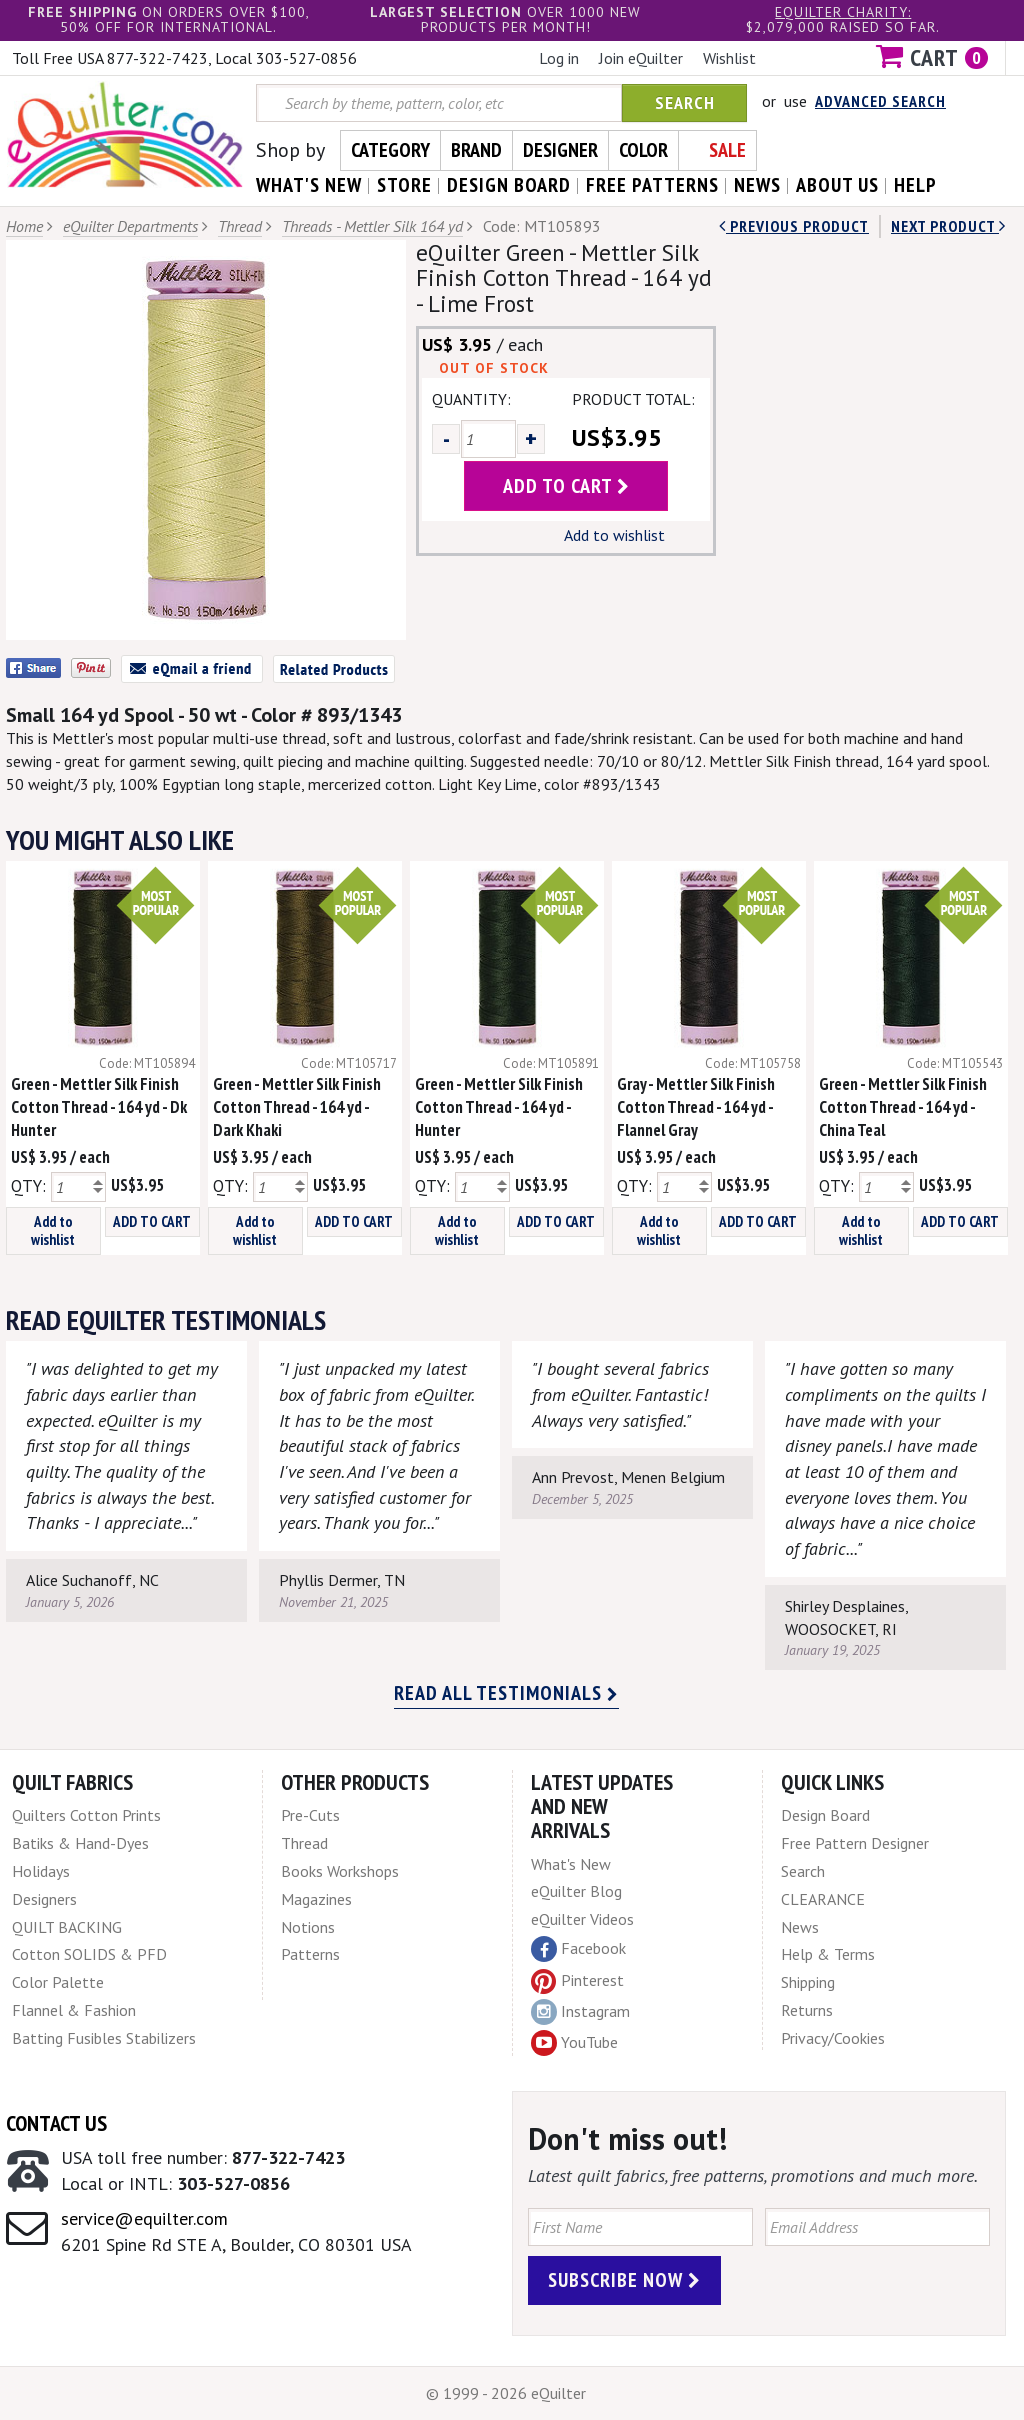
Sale (727, 150)
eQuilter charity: (843, 12)
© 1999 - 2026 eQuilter (506, 2393)
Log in (559, 58)
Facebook (578, 1949)
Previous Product (794, 226)
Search (685, 102)
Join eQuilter (641, 58)
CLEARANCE (823, 1899)
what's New (309, 185)
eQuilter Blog (576, 1891)
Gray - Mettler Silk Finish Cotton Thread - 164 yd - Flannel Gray (696, 1107)
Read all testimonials (506, 1693)
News (800, 1927)
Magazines (316, 1899)
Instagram (580, 2012)
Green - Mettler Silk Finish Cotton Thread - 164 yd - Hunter (499, 1107)
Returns (807, 2010)
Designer (560, 150)
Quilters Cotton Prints (86, 1815)
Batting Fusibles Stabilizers (104, 2038)
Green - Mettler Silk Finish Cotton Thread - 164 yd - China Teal (903, 1107)
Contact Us (56, 2123)
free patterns (652, 185)
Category (390, 150)
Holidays (41, 1871)
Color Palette (58, 1982)
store (404, 185)
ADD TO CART (152, 1221)
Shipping (808, 1982)
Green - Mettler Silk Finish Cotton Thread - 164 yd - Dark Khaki (297, 1107)
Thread (240, 226)
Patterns (310, 1954)
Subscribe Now (624, 2280)
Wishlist (729, 58)
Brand (476, 150)
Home (24, 226)
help (915, 185)
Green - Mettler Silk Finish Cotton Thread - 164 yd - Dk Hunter (99, 1107)
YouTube (574, 2043)
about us (837, 185)
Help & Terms (828, 1954)
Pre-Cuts (310, 1815)
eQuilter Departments (130, 226)
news (757, 185)
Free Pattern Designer (855, 1843)
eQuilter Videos (582, 1919)
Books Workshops (340, 1871)
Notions (308, 1927)
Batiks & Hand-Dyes (80, 1843)
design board (509, 185)
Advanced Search (880, 101)
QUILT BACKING (67, 1927)
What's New (571, 1864)
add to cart (566, 486)
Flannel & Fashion (74, 2010)
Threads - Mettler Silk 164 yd (372, 226)
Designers (44, 1899)
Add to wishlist (614, 535)
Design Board (825, 1815)
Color (643, 150)
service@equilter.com (144, 2218)
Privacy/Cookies (833, 2038)
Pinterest (577, 1980)
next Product (948, 226)
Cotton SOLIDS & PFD (89, 1954)
